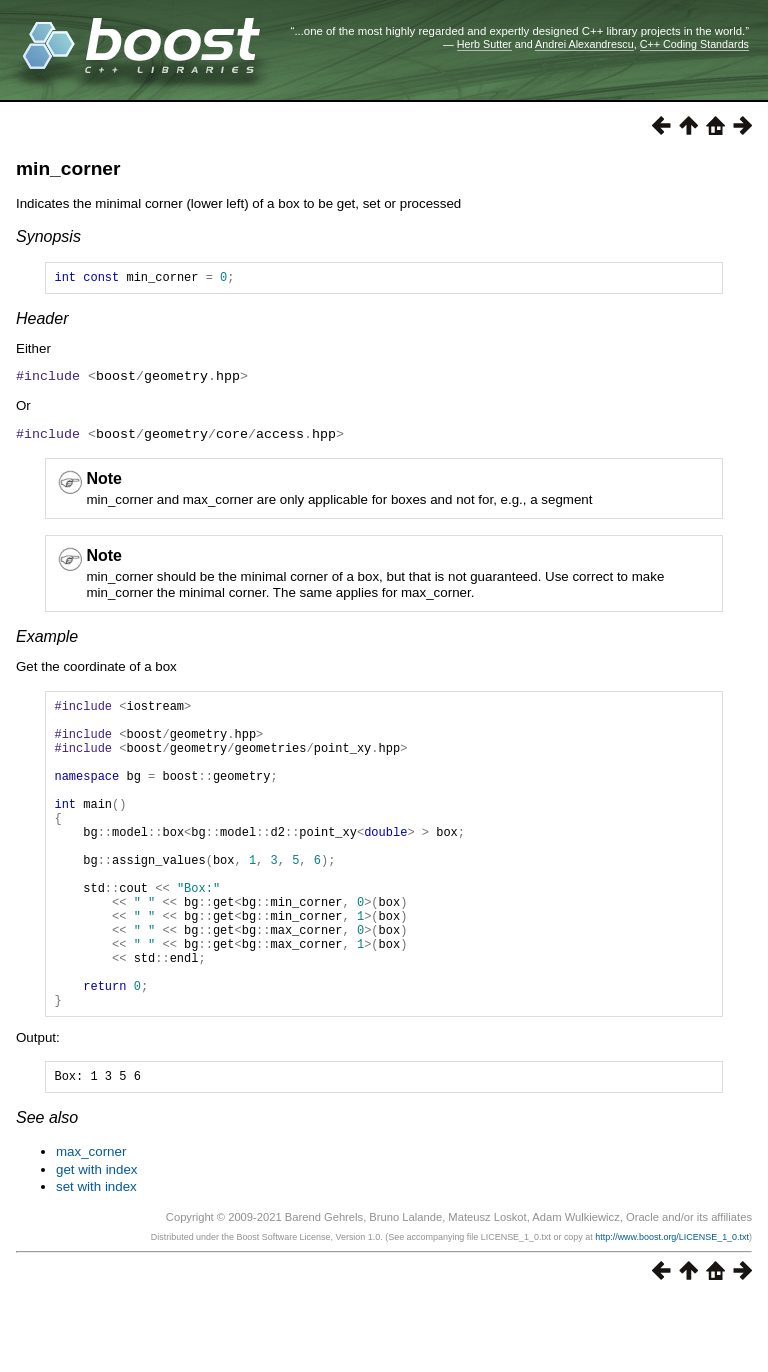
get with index (97, 1241)
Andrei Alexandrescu (584, 44)
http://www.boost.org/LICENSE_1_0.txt (672, 1309)
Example (47, 639)
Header (42, 321)
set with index (96, 1258)
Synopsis (48, 236)
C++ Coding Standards (694, 44)
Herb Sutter (484, 44)
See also (47, 1189)
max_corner (91, 1223)
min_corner (68, 168)
